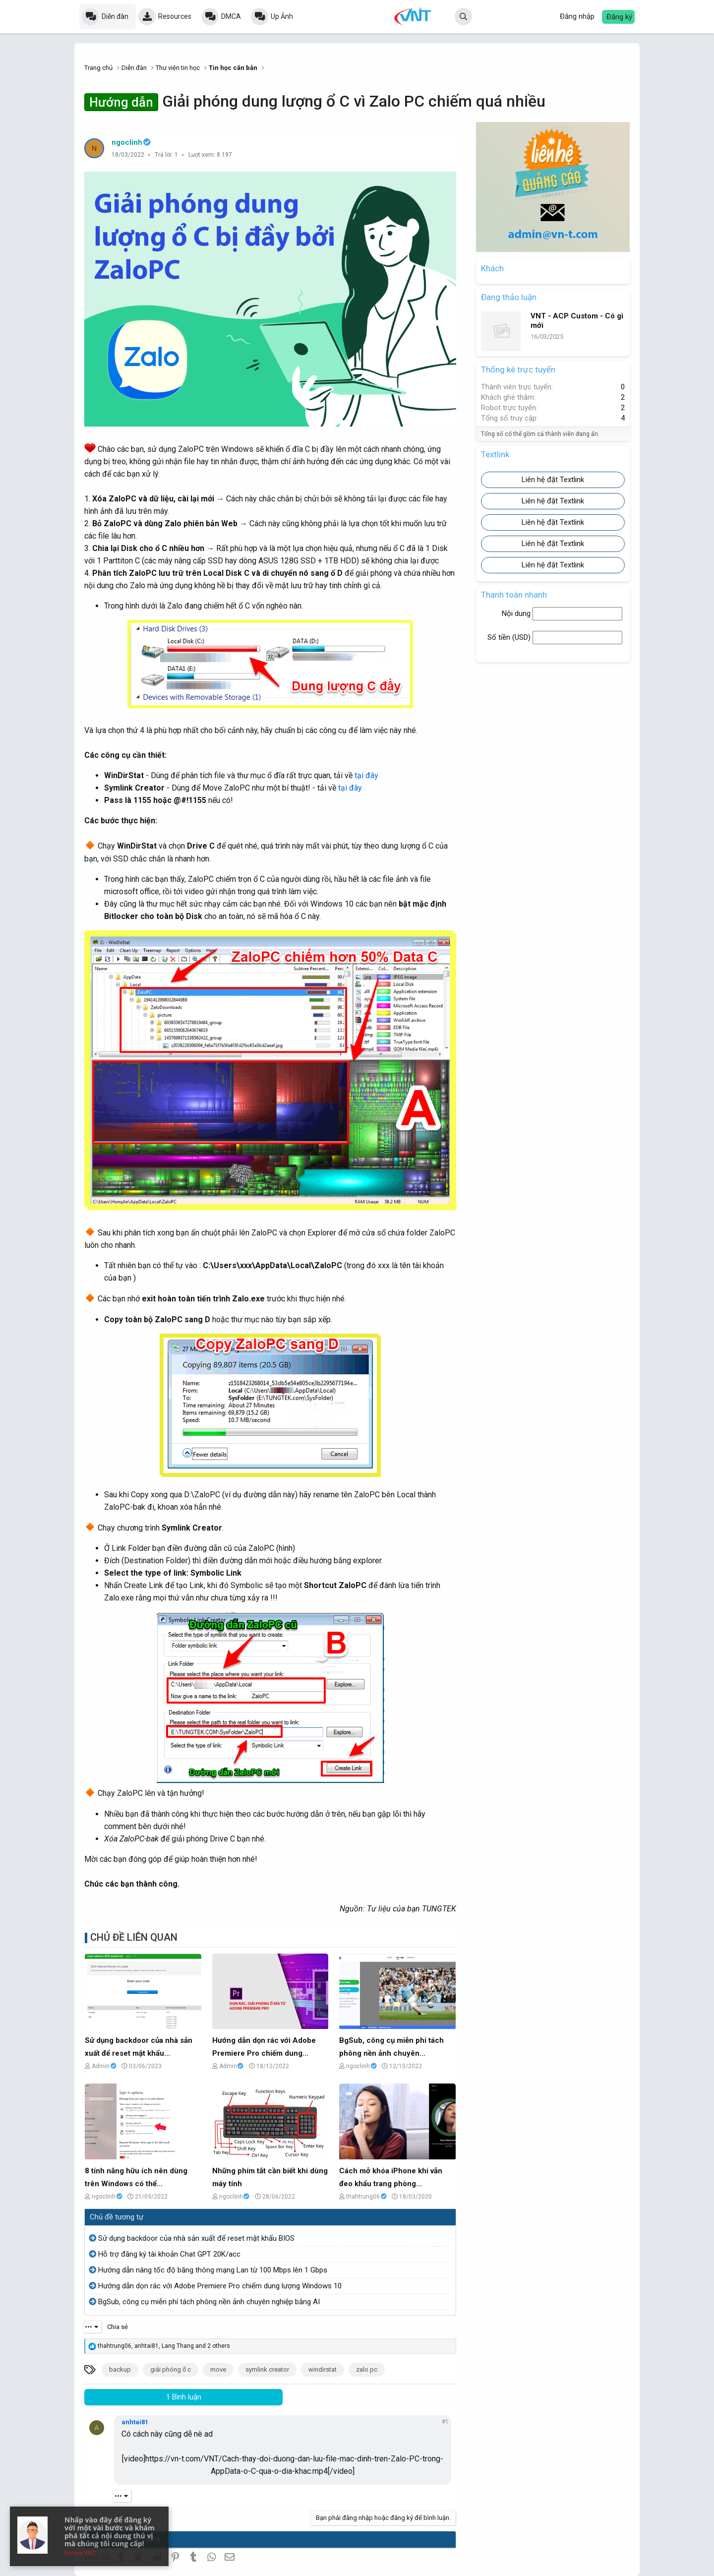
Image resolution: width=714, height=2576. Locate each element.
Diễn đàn (115, 16)
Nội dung (517, 613)
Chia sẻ (117, 2327)
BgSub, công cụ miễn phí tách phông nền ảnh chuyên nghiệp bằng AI (209, 2301)
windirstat (322, 2369)
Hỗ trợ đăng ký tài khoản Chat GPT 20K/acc (169, 2254)
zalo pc (366, 2369)
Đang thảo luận (508, 297)
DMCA (231, 16)
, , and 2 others (164, 2345)
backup (120, 2369)
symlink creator (267, 2369)
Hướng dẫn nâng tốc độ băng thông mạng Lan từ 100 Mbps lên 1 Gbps (212, 2270)
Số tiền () (510, 637)
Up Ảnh (282, 16)
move (218, 2369)
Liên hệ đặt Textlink (553, 479)
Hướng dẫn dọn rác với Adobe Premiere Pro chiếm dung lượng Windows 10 (220, 2285)
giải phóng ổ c (170, 2369)
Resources (174, 16)
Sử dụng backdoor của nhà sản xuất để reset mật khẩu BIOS (196, 2238)
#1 (445, 2421)
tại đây (366, 775)
